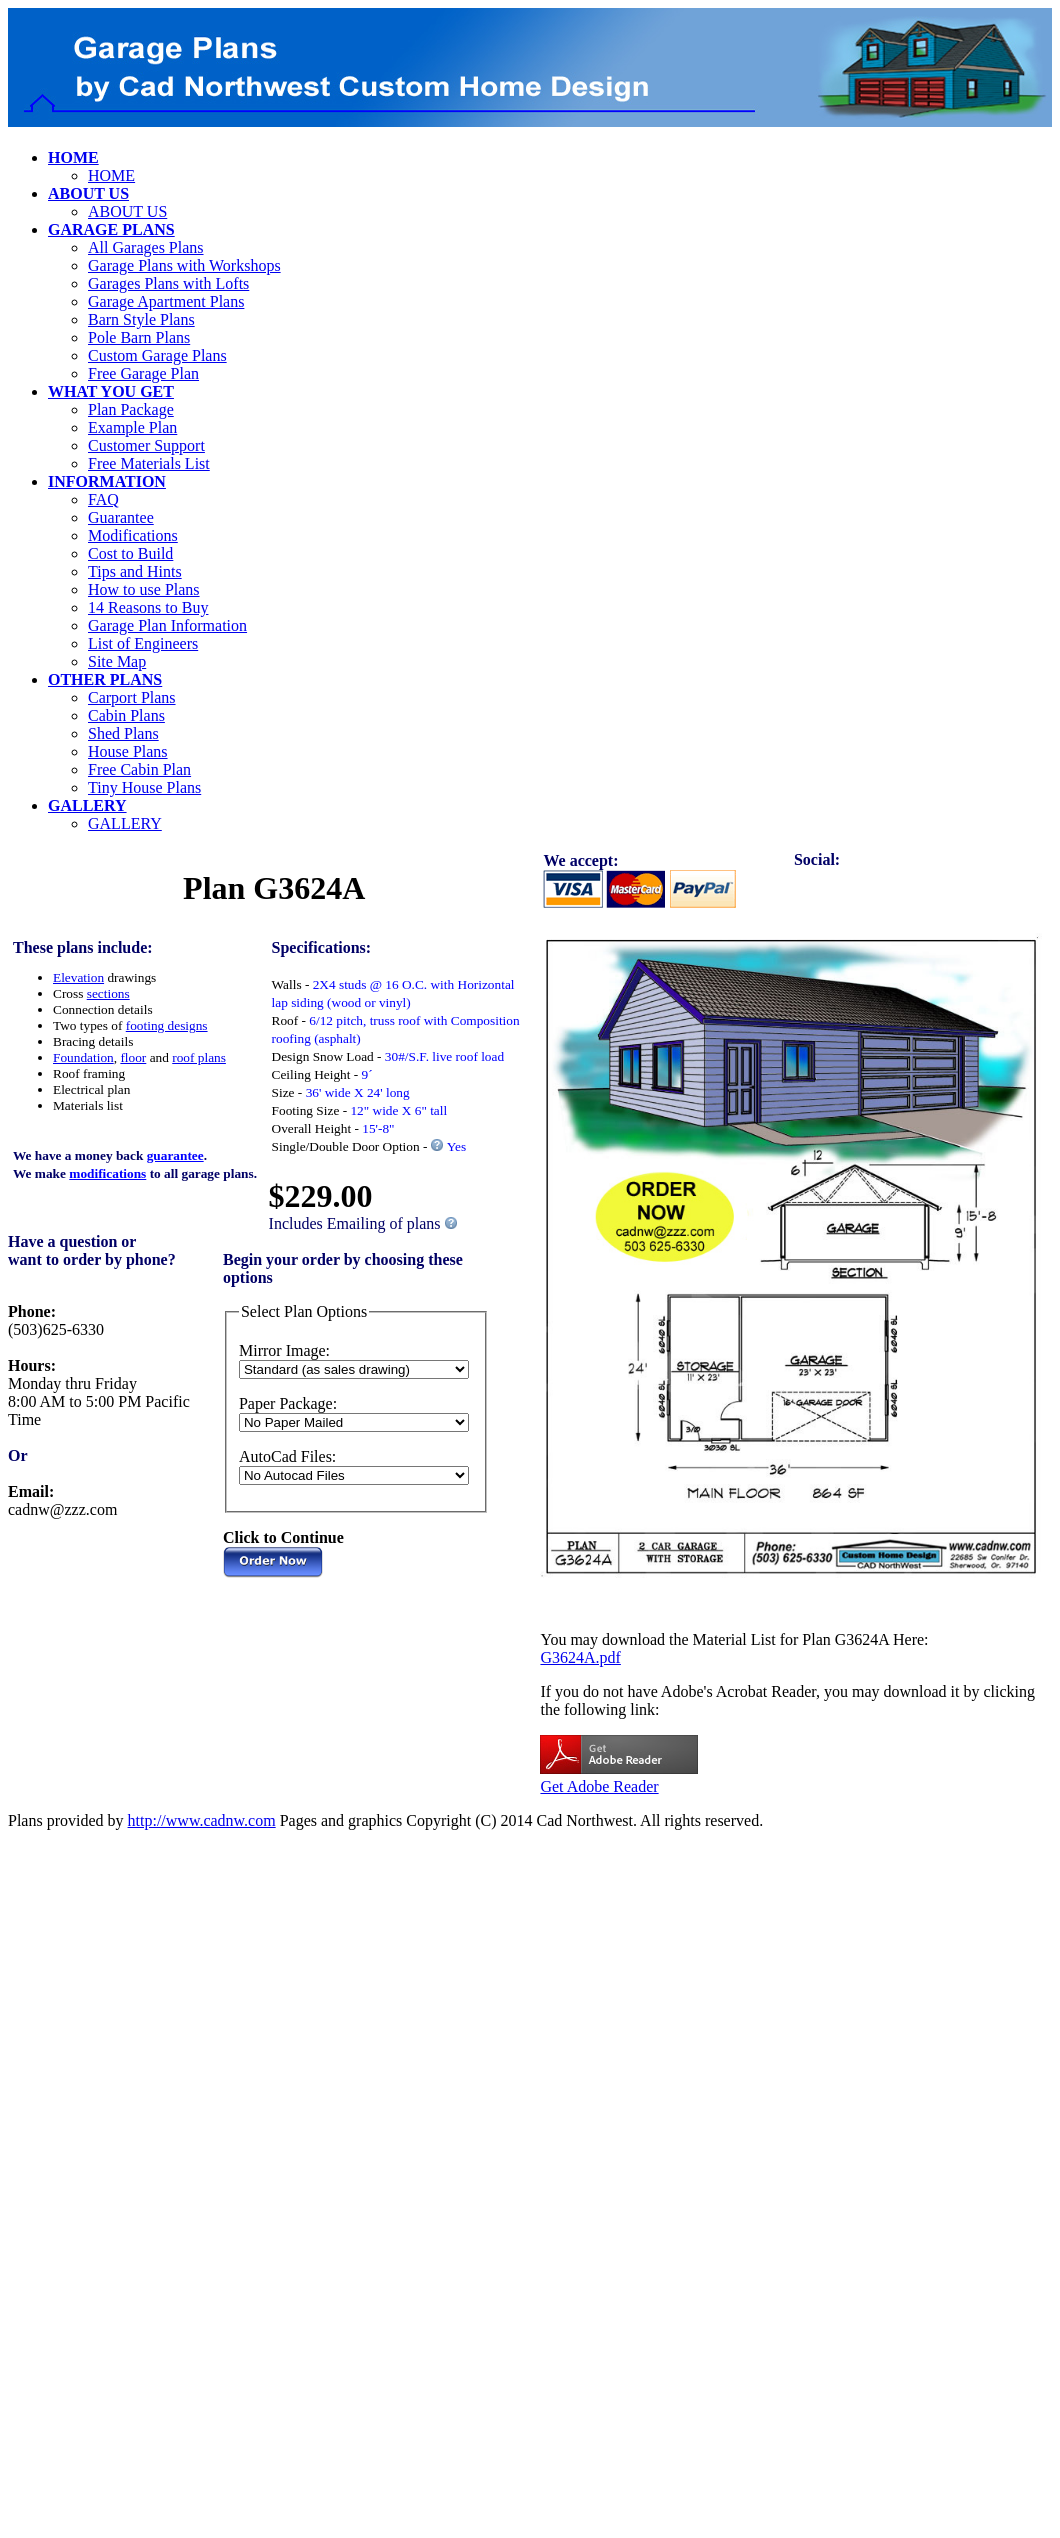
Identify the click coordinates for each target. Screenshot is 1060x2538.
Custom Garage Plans (157, 355)
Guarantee (121, 517)
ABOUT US (127, 211)
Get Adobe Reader (599, 1786)
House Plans (128, 751)
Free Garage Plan (143, 373)
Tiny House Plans (144, 787)
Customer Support (146, 445)
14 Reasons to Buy (148, 607)
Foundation (83, 1057)
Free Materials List (149, 463)
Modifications (133, 535)
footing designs (167, 1025)
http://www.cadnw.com (202, 1820)
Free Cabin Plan (139, 769)
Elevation (78, 977)
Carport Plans (132, 697)
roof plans (199, 1057)
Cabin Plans (126, 715)
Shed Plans (123, 733)
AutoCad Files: (287, 1456)
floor (133, 1057)
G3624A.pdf (580, 1657)
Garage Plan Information (167, 625)
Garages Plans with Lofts (168, 283)
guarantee (175, 1155)
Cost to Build (130, 553)
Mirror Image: (284, 1350)
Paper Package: (288, 1403)
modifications (107, 1173)
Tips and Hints (135, 571)
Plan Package (131, 409)
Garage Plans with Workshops (184, 265)
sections (108, 993)
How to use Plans (144, 589)
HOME (111, 175)
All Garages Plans (146, 247)
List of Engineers (143, 643)
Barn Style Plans (141, 319)
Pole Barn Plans (139, 337)
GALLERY (125, 823)
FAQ (103, 499)
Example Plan (132, 427)
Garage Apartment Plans (166, 301)
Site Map (117, 661)
